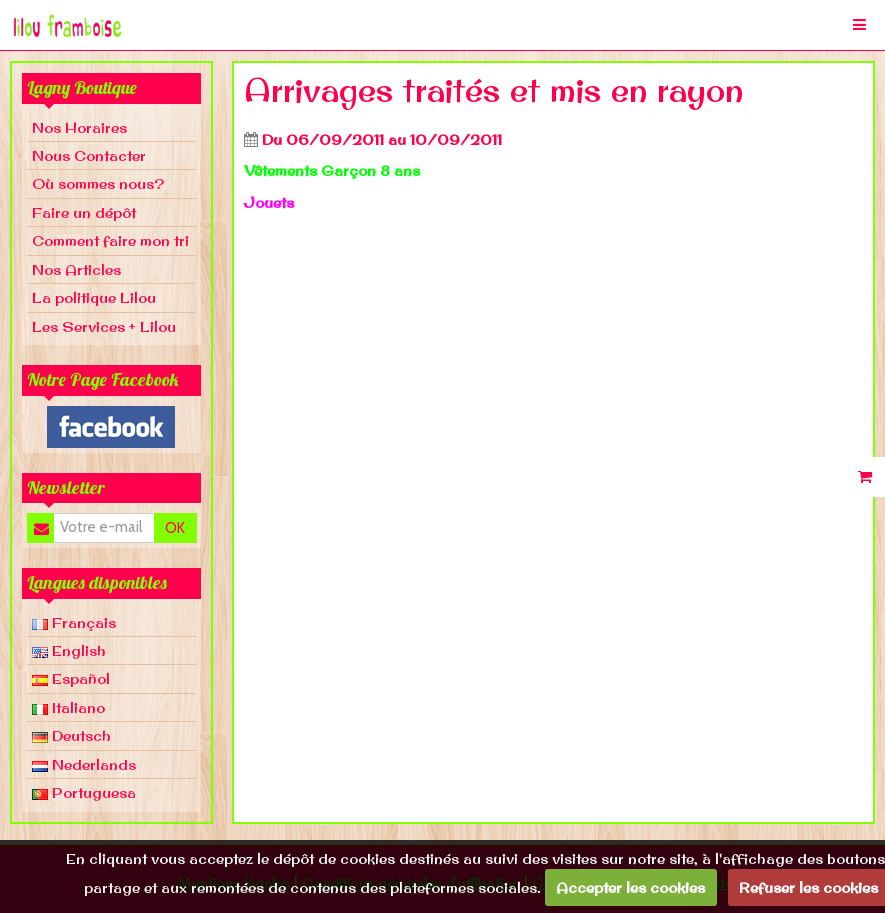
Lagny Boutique (82, 87)
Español (71, 678)
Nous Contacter (89, 155)
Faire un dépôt (84, 212)
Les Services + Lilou (104, 326)
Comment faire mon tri (110, 240)
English (69, 650)
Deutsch (71, 735)
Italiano (68, 707)
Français (74, 622)
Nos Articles (76, 269)
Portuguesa (84, 792)
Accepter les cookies (630, 887)
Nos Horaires (79, 127)
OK (175, 528)
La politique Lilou (94, 297)
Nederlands (84, 764)
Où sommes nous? (98, 183)
